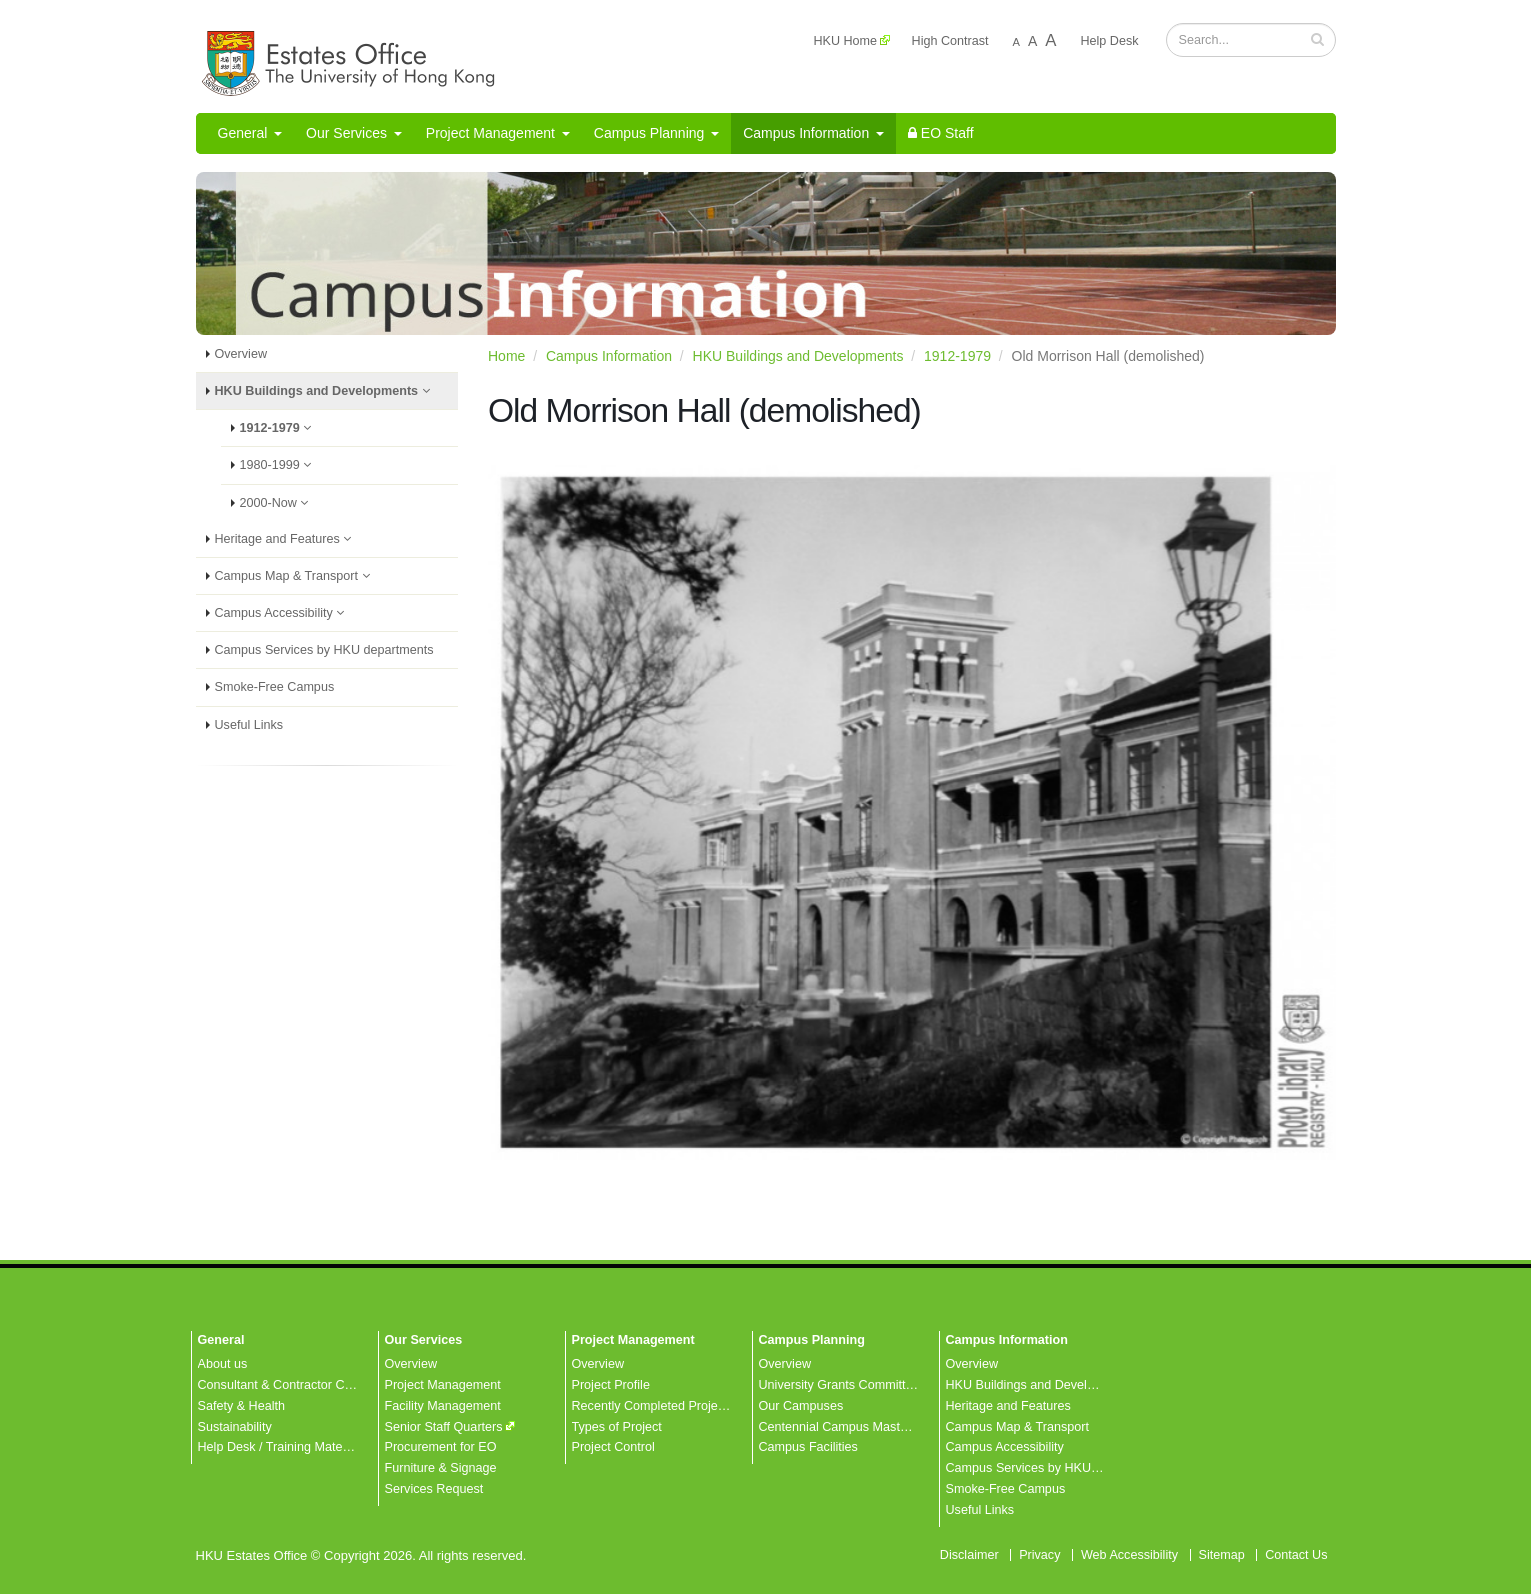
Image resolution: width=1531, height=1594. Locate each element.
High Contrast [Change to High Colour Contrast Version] (950, 41)
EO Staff (941, 133)
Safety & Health (242, 1406)
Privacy (1039, 1555)
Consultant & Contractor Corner (286, 1385)
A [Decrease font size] (1016, 42)
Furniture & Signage (441, 1468)
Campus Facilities (808, 1447)
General (250, 133)
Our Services (354, 133)
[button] (1317, 39)
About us (223, 1364)
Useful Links (249, 725)
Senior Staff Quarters (444, 1427)
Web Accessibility (1129, 1555)
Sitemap (1222, 1555)
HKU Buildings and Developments (328, 391)
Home (506, 356)
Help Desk (1109, 41)
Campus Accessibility (285, 613)
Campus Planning (656, 133)
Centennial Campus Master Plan (849, 1427)
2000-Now (280, 503)
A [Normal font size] (1032, 41)
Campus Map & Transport (298, 576)
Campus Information (813, 133)
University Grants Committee (839, 1385)
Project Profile (611, 1385)
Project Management (498, 133)
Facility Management (443, 1406)
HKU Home (845, 41)
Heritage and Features (289, 539)
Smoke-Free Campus (275, 687)
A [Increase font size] (1050, 40)
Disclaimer (969, 1555)
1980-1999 (281, 465)
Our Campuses (801, 1406)
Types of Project (617, 1427)
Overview (241, 354)
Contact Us (1296, 1555)
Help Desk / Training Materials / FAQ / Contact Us (336, 1447)
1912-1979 (281, 428)
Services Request (434, 1489)
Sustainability (235, 1427)
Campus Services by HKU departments (324, 650)
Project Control (613, 1447)
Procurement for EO (441, 1447)
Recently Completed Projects (653, 1406)
